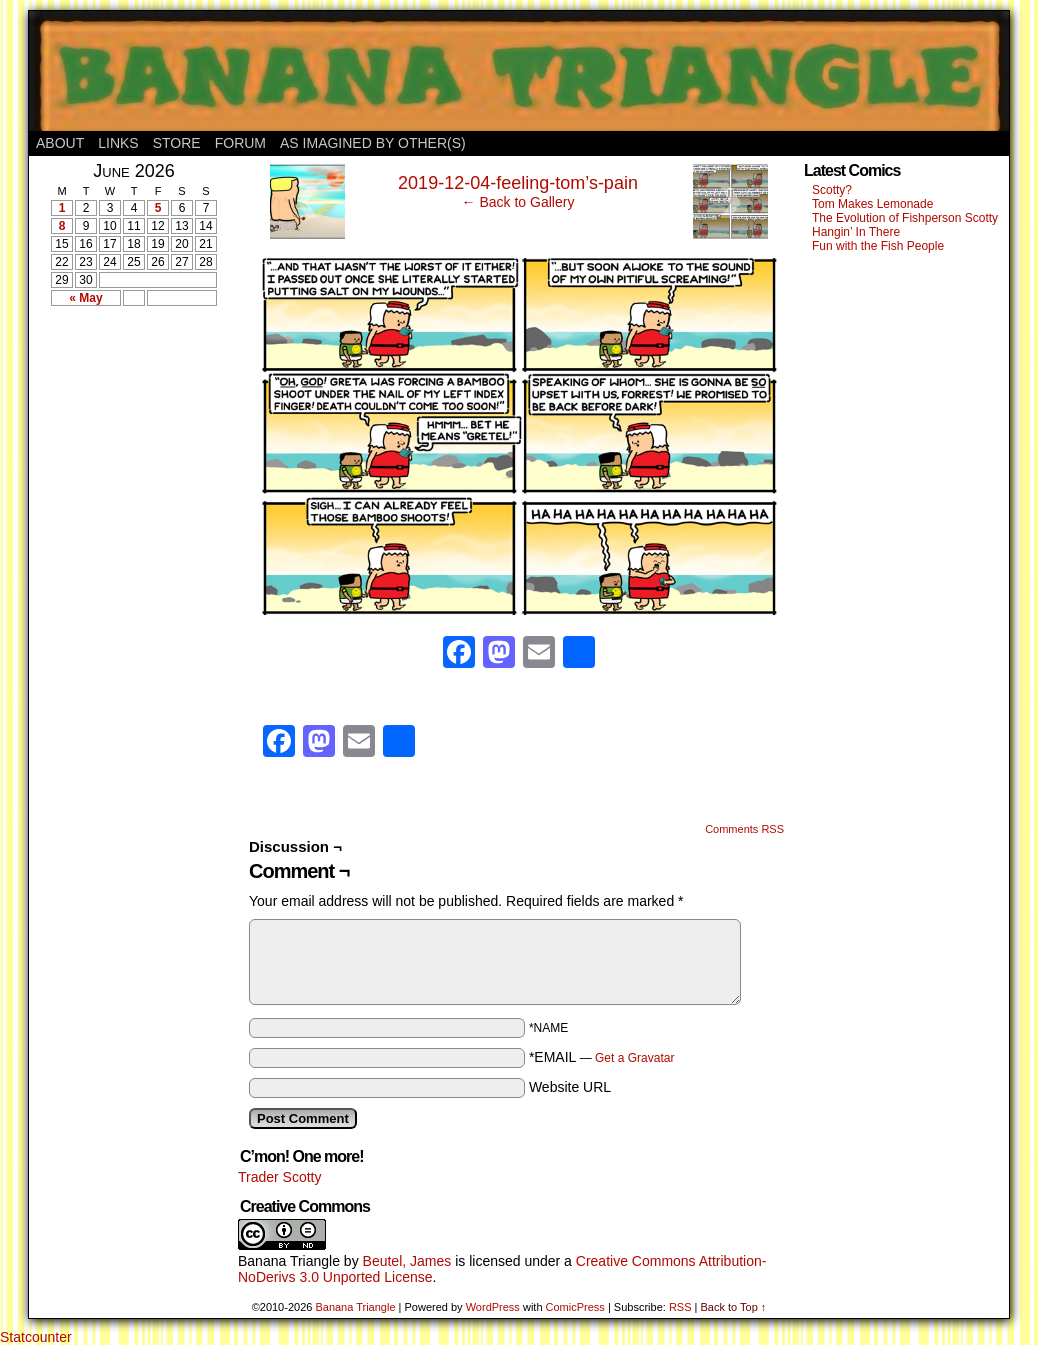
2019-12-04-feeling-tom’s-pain (518, 183)
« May (85, 298)
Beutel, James (407, 1261)
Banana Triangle (289, 1261)
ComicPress (575, 1307)
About (60, 143)
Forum (240, 143)
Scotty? (832, 190)
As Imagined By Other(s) (373, 143)
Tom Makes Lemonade (872, 204)
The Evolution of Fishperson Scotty (905, 218)
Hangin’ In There (856, 232)
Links (118, 143)
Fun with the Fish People (878, 246)
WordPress (493, 1307)
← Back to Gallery (518, 202)
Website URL (570, 1087)
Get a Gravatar (634, 1058)
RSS (680, 1307)
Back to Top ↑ (733, 1307)
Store (177, 143)
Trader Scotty (280, 1177)
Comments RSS (744, 829)
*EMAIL (602, 1057)
